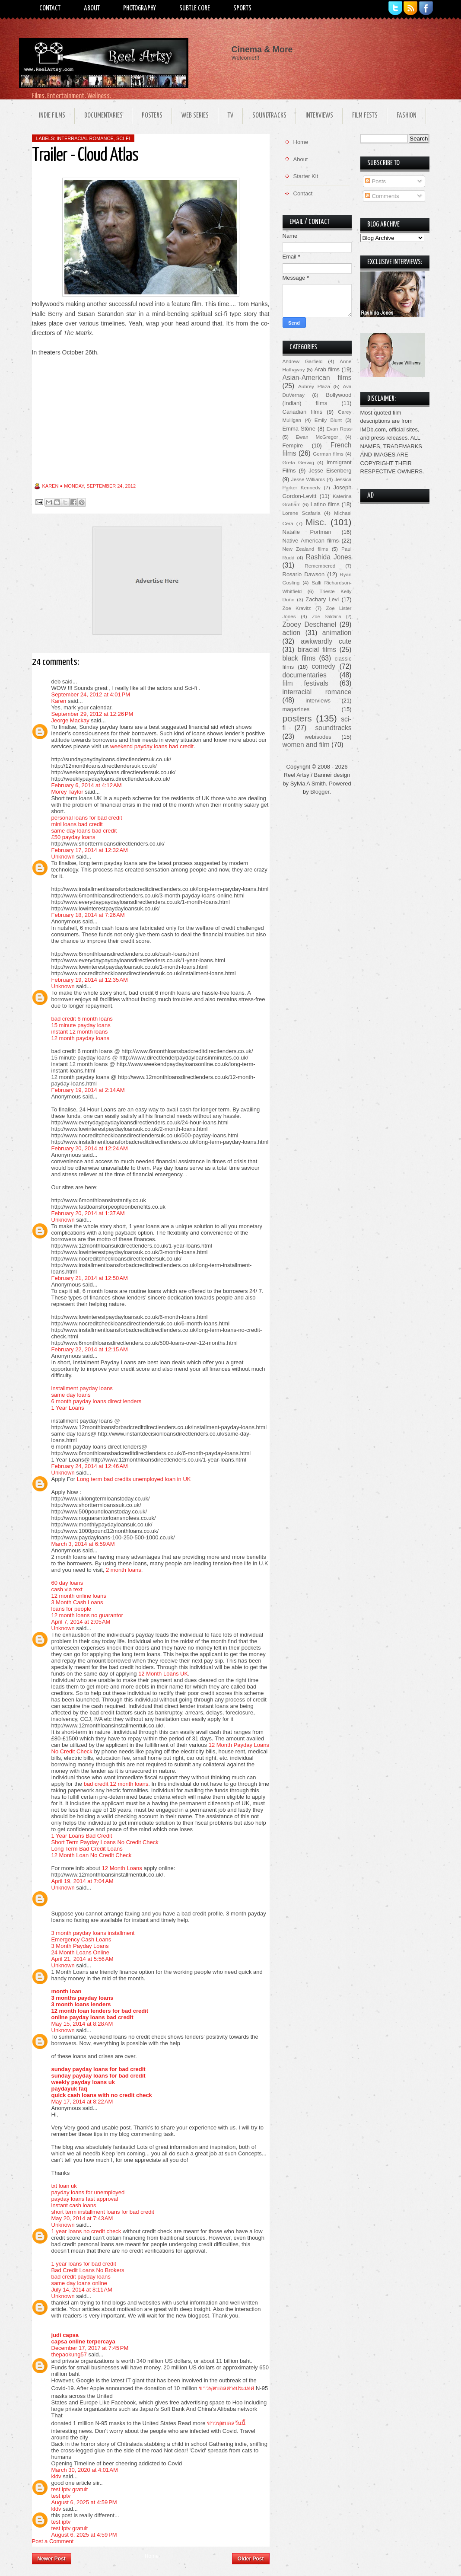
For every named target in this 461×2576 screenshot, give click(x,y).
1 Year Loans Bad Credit (81, 1835)
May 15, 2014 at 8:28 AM (82, 2024)
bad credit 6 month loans (82, 1018)
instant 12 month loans (79, 1031)
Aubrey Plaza (314, 386)
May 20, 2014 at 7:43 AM (82, 2218)
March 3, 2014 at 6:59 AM (83, 1544)
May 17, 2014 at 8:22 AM (82, 2101)
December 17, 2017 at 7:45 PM (90, 2348)
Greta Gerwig (298, 462)
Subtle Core (194, 8)
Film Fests (365, 115)
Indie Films (52, 115)
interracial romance (85, 138)
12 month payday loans (80, 1038)
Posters (152, 115)
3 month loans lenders (81, 2004)
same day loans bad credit (84, 830)
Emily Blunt (328, 420)
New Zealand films (305, 549)
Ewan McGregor (317, 437)
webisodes (318, 737)
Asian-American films (317, 377)
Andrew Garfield (303, 361)
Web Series (195, 115)
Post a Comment (53, 2541)
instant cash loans (73, 2205)
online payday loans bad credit (92, 2017)
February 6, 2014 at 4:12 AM (86, 785)
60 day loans (67, 1583)
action (292, 632)
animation (337, 632)
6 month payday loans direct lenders (96, 1401)
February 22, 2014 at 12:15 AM (89, 1349)
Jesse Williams (308, 479)
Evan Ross (339, 428)
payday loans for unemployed (88, 2192)
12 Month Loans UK (163, 1673)
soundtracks (333, 727)
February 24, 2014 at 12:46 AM (89, 1466)
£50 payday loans (73, 837)
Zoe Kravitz (297, 608)
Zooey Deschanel (310, 624)
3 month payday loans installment (93, 1933)
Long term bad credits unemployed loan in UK (134, 1479)
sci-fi (123, 138)
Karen (59, 701)
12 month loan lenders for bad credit (100, 2011)
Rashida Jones (329, 557)
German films (328, 453)
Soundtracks (269, 115)
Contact (49, 8)
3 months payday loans (82, 1998)
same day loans (71, 1395)
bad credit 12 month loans (116, 1784)
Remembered (320, 565)
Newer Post (52, 2559)
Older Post (251, 2559)
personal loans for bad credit (86, 817)
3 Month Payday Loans (80, 1946)
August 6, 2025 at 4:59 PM (84, 2502)
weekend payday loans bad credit (152, 746)
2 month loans (123, 1570)
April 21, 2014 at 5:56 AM (82, 1959)
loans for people (71, 1609)
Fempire (293, 445)
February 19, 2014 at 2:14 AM (88, 1090)
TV (230, 115)
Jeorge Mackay (70, 720)
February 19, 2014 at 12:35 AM (89, 980)
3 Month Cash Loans (77, 1602)
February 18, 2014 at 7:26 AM (88, 915)
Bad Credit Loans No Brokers (87, 2270)
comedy (323, 666)
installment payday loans (82, 1388)
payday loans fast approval (84, 2199)
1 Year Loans (67, 1408)
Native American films (311, 540)
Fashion (406, 115)
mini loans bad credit (77, 824)
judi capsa (65, 2335)
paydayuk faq (69, 2088)
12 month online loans (78, 1596)
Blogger (319, 791)
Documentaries (103, 115)
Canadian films (303, 412)
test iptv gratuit (69, 2489)
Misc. (316, 522)
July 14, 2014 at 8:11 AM (81, 2289)
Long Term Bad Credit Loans (87, 1848)
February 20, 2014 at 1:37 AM (88, 1213)
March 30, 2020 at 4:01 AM (84, 2470)
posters (297, 718)
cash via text (67, 1589)
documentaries (305, 675)
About (92, 8)
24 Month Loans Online (80, 1952)
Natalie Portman (307, 532)
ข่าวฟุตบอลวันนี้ (226, 2423)
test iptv (61, 2496)
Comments (382, 196)
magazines (296, 709)
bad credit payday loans (81, 2276)
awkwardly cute (326, 641)
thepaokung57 (69, 2354)
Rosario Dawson (304, 574)
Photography (139, 8)
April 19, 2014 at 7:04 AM (82, 1881)
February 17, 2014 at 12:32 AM (89, 850)
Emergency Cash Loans (81, 1939)
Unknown (63, 856)
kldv (56, 2476)
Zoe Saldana (326, 616)
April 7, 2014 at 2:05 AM (81, 1621)
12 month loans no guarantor (87, 1615)
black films (299, 658)
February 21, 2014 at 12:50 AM (89, 1278)
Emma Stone (299, 428)
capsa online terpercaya (83, 2341)
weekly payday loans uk (83, 2082)
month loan (66, 1991)
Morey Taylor (67, 791)
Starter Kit (305, 176)
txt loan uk (64, 2186)
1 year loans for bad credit (83, 2263)
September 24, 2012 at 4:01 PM (90, 694)
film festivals (305, 683)
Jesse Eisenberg (329, 470)
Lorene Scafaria (302, 513)
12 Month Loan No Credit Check (91, 1855)
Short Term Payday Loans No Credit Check (105, 1842)
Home (152, 2556)
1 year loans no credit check (86, 2231)
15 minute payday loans (81, 1025)
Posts (375, 181)
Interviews (319, 115)
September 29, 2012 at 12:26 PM (92, 714)
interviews (318, 700)
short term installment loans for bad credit (102, 2212)
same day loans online (79, 2283)
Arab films (327, 369)
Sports (242, 8)
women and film (306, 744)
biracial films (317, 649)
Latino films (325, 504)
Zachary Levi (322, 599)
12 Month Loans (122, 1868)
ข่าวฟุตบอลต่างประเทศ (226, 2388)
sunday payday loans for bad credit (98, 2069)
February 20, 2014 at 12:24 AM (89, 1148)
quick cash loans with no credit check (101, 2095)
